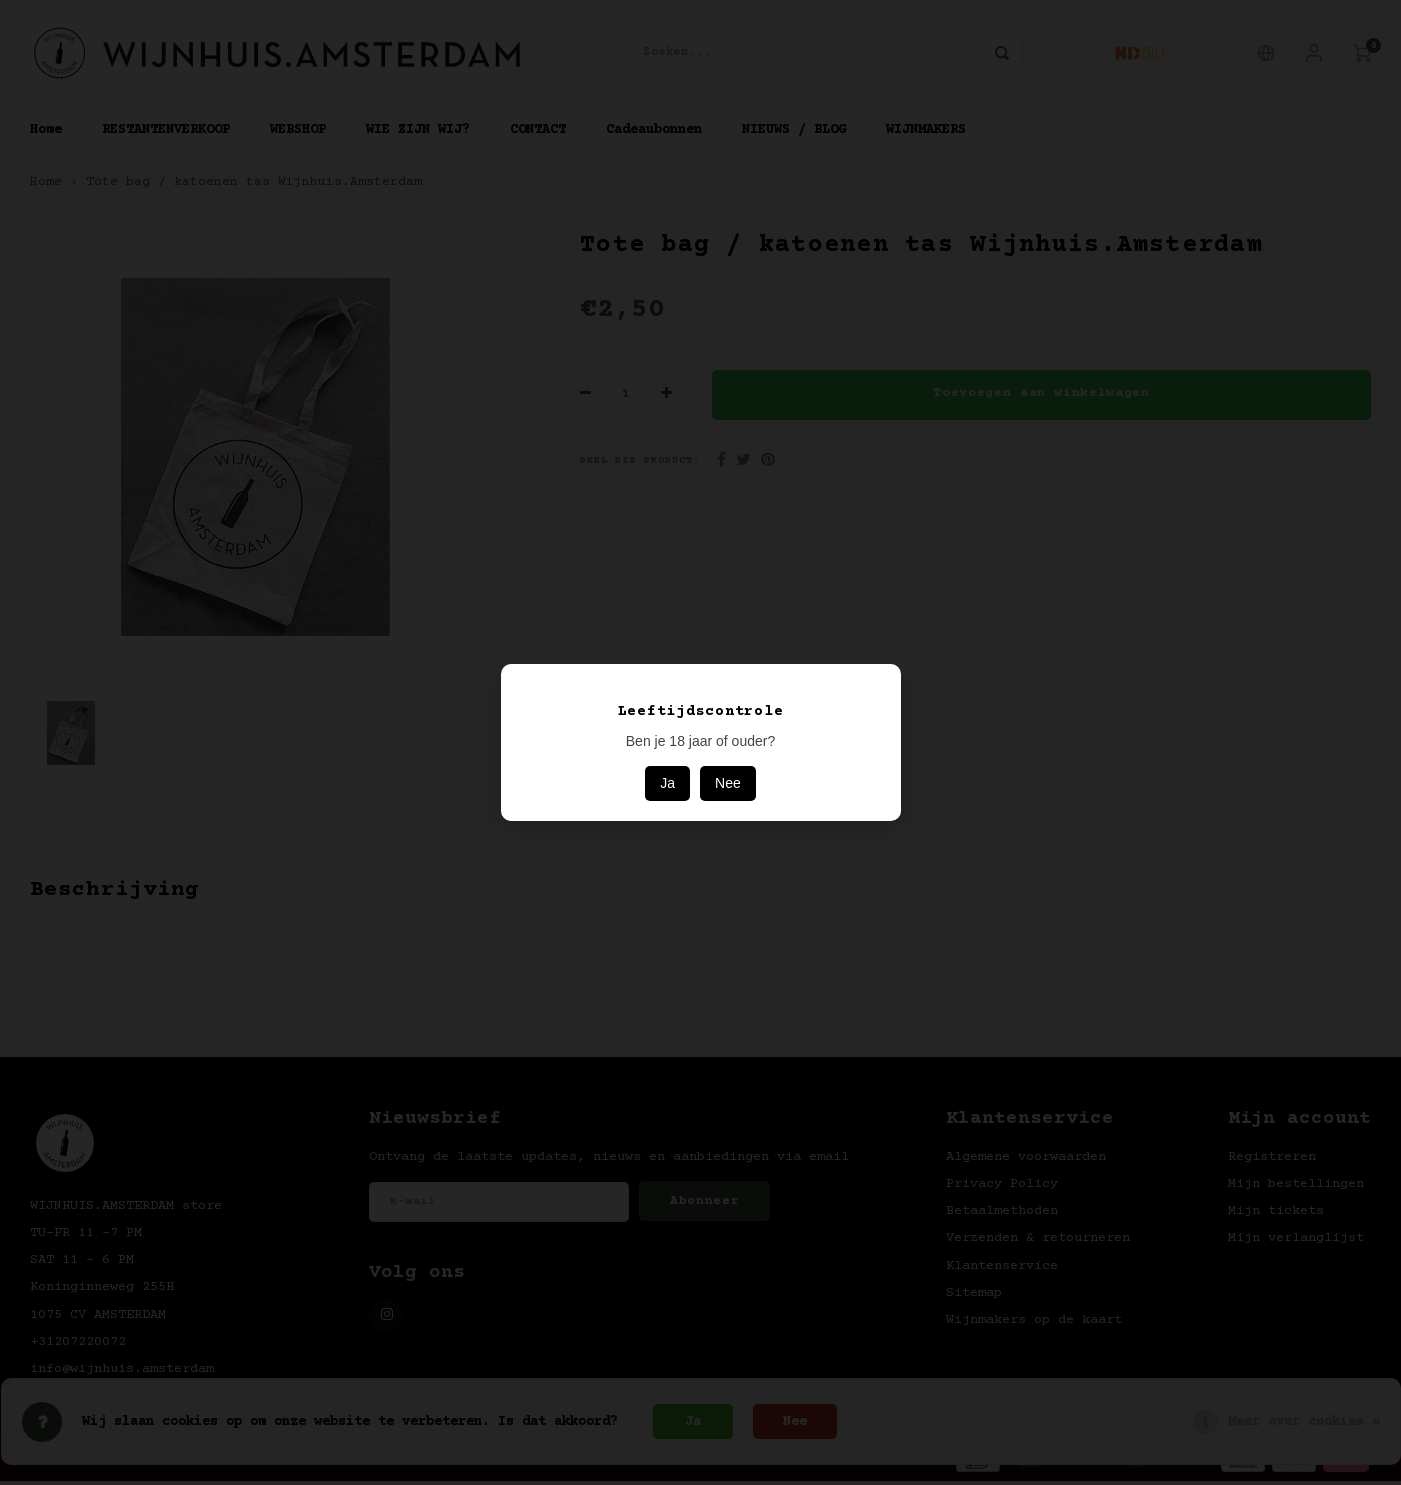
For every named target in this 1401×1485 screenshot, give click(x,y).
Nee (728, 783)
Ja (667, 783)
